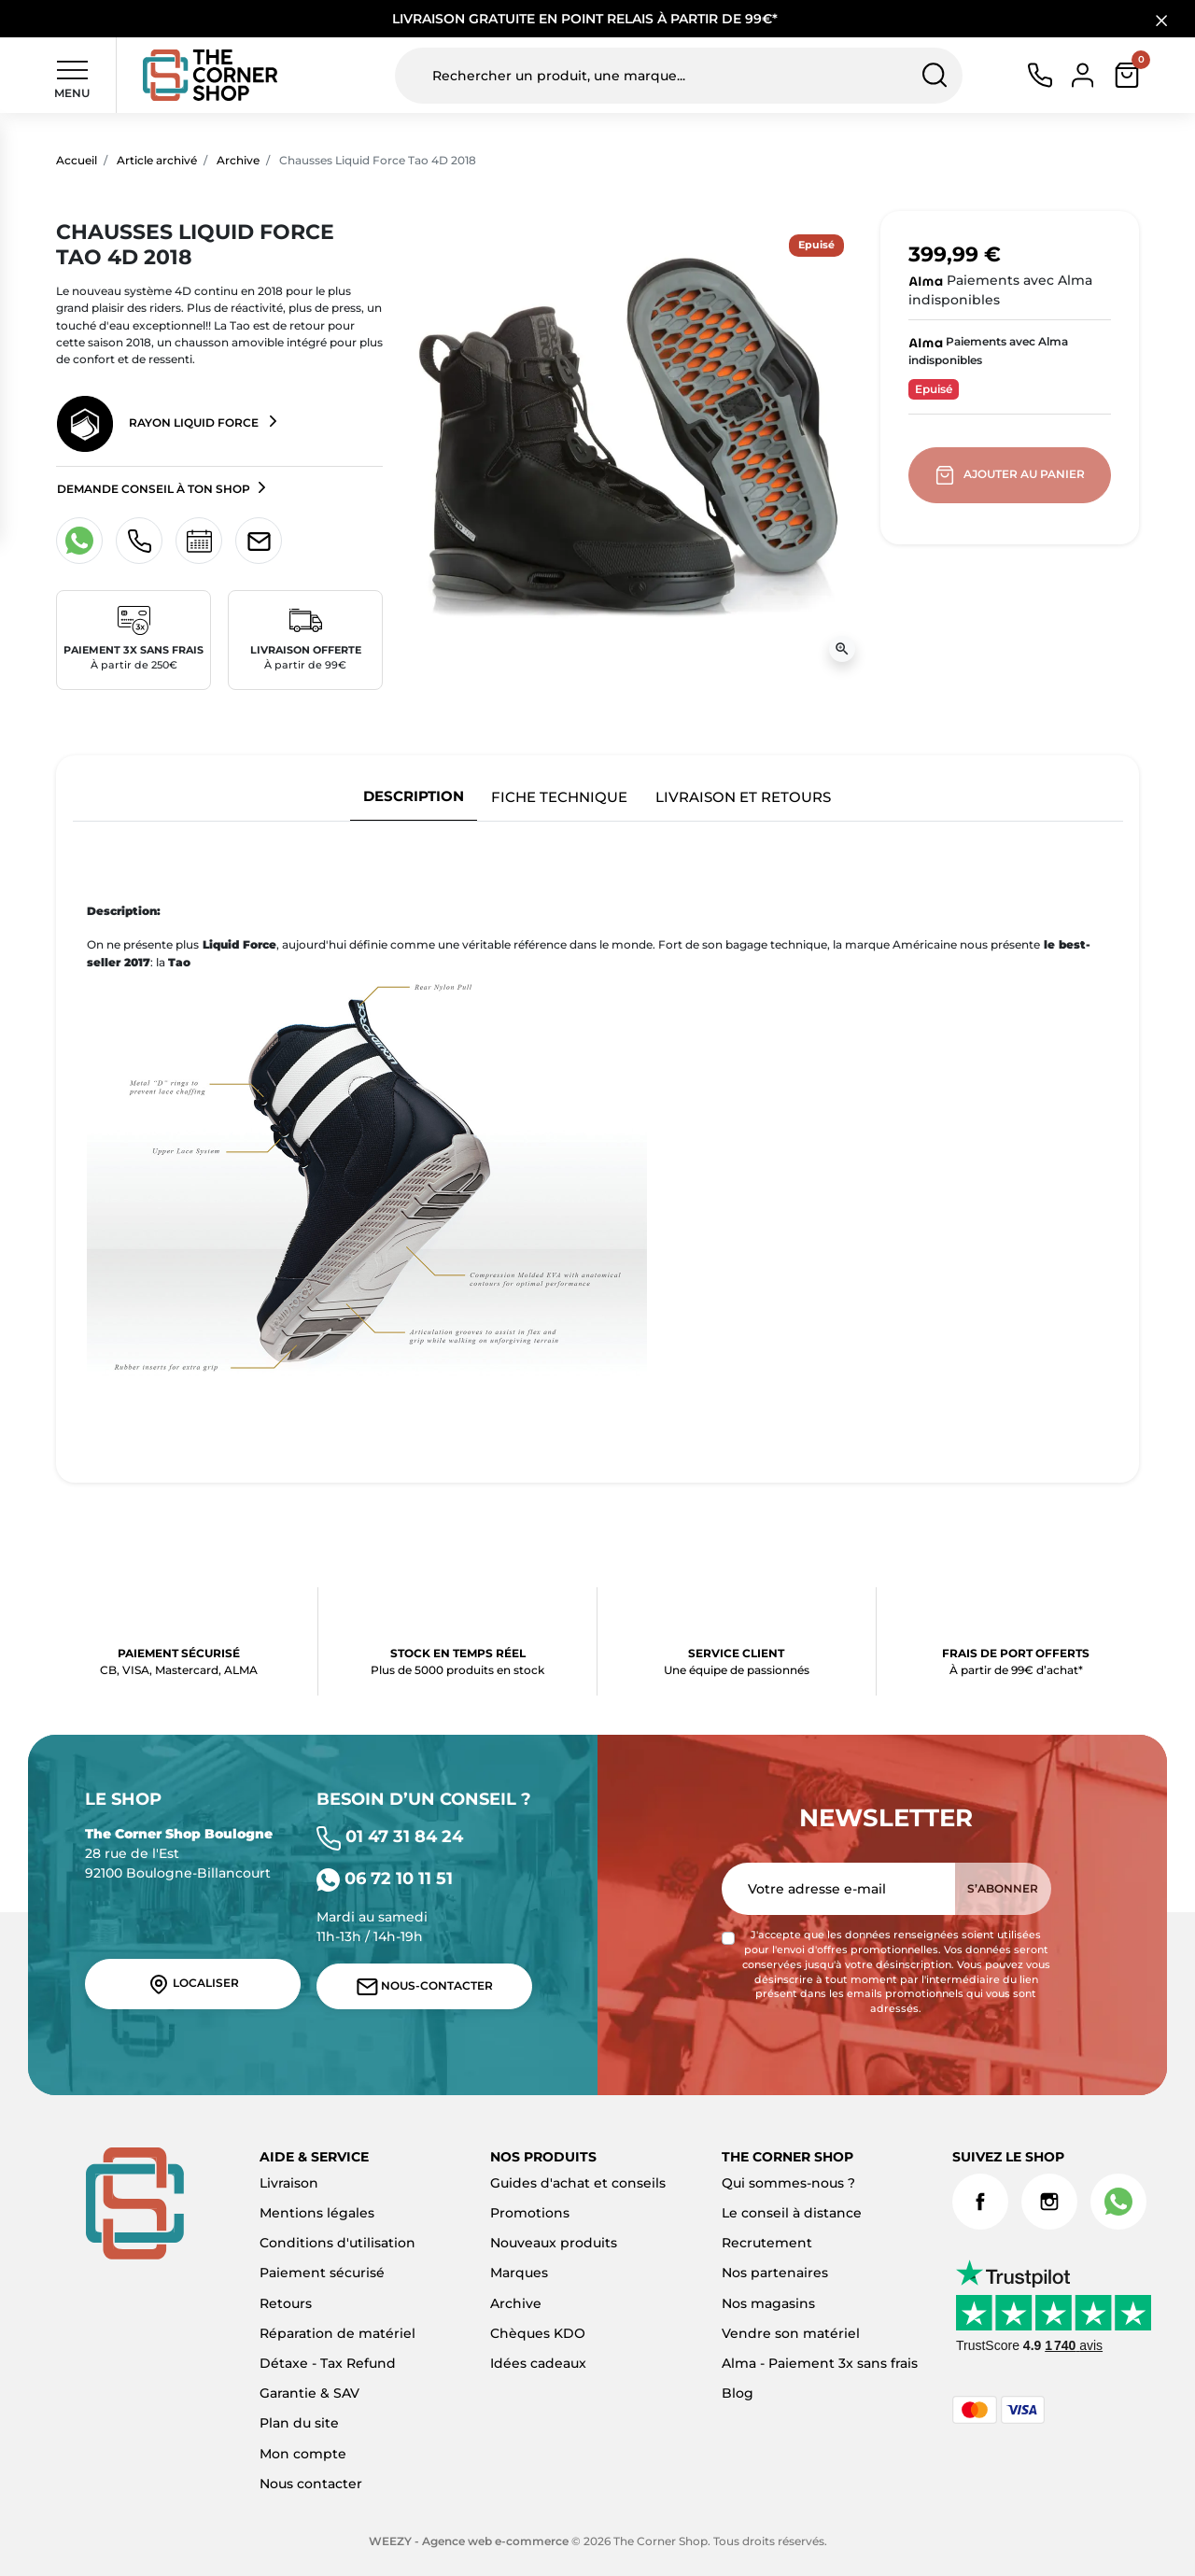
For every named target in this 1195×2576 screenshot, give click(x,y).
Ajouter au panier (1011, 475)
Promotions (529, 2212)
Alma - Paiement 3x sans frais (820, 2363)
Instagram (1049, 2202)
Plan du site (299, 2422)
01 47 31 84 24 (389, 1836)
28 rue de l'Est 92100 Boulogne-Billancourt (179, 1853)
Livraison (289, 2183)
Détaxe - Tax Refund (328, 2363)
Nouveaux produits (553, 2242)
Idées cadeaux (538, 2363)
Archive (238, 160)
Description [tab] (413, 796)
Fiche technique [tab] (559, 797)
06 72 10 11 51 (384, 1878)
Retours (286, 2303)
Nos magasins (768, 2303)
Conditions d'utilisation (337, 2242)
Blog (737, 2393)
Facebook (980, 2202)
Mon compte (303, 2453)
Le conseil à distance (792, 2212)
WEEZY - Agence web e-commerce (469, 2541)
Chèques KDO (537, 2333)
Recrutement (767, 2242)
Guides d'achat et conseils (578, 2183)
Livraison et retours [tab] (743, 797)
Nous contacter (311, 2483)
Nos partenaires (775, 2272)
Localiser (193, 1984)
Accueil (76, 160)
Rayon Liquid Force (159, 424)
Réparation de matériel (337, 2333)
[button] (1127, 75)
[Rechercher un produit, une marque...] (679, 76)
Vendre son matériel (791, 2333)
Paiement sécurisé (322, 2272)
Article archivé (157, 160)
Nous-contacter (425, 1986)
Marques (519, 2272)
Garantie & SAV (309, 2393)
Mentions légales (317, 2212)
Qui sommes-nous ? (788, 2183)
